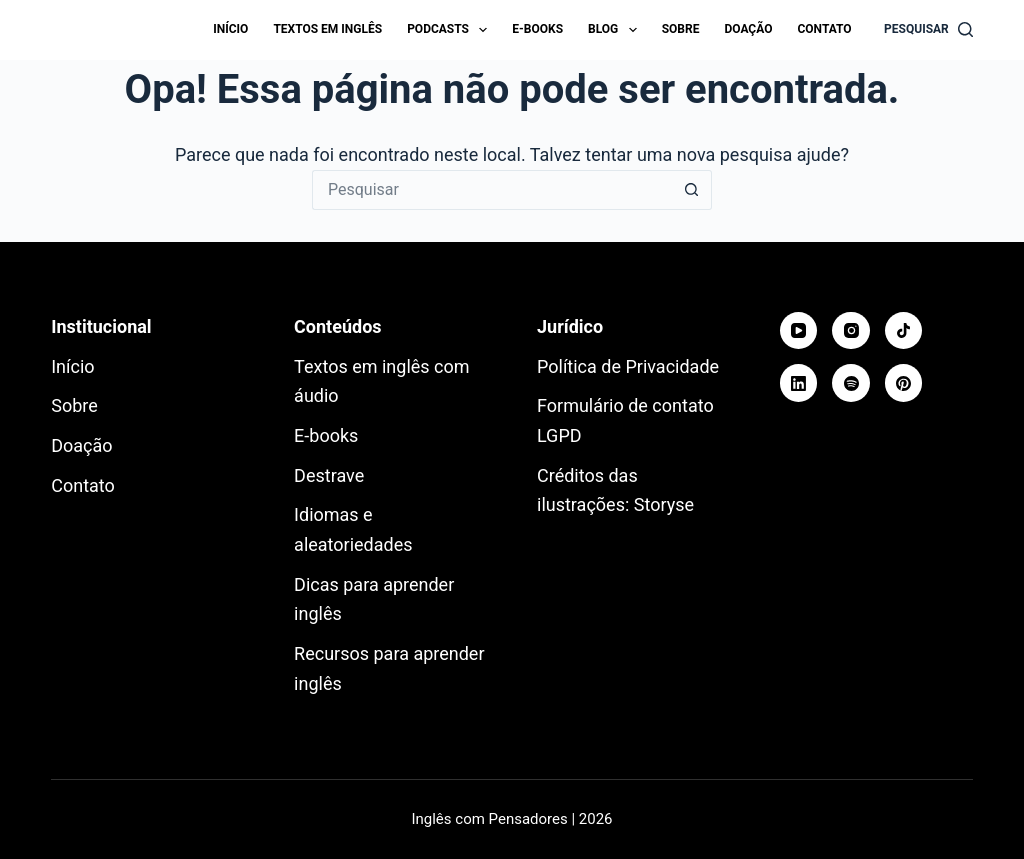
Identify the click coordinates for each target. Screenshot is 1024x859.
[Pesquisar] (928, 30)
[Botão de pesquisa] (692, 190)
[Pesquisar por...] (492, 190)
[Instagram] (851, 331)
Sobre (681, 29)
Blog (616, 30)
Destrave (329, 475)
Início (230, 29)
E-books (537, 29)
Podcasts (451, 30)
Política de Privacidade (628, 366)
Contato (824, 29)
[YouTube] (799, 331)
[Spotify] (851, 383)
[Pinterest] (904, 383)
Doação (748, 29)
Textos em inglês (327, 29)
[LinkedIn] (799, 383)
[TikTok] (904, 331)
